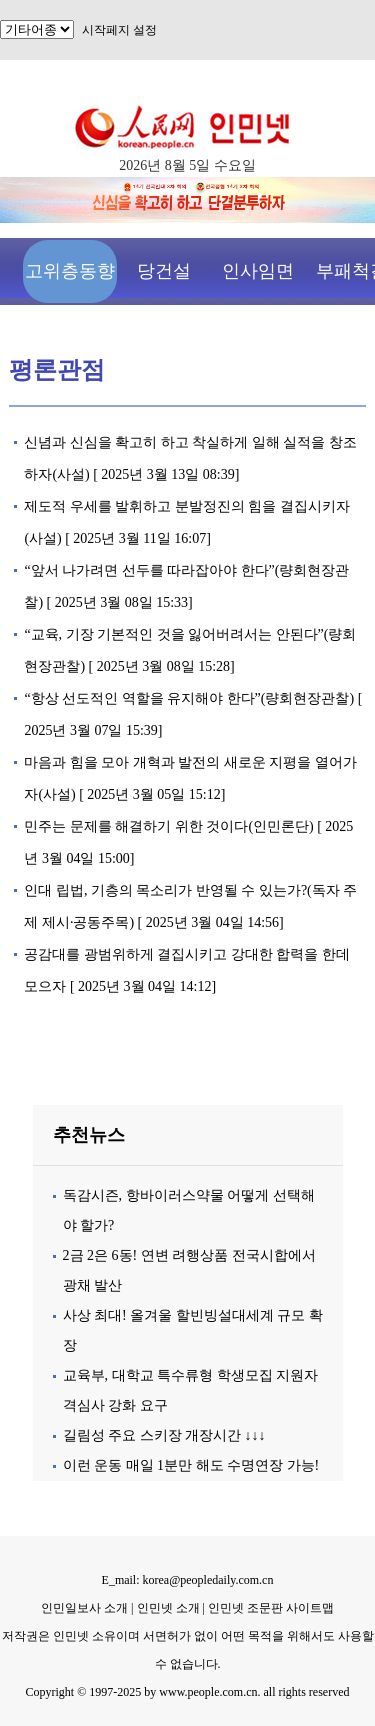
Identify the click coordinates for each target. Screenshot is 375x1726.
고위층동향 (70, 271)
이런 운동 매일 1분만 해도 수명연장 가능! (191, 1465)
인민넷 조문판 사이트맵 (271, 1608)
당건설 (164, 271)
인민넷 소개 (167, 1608)
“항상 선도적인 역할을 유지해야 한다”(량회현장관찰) (189, 698)
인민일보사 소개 (84, 1608)
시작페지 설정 (119, 30)
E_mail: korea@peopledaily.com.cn (188, 1580)
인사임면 (258, 271)
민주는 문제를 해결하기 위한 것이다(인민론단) (168, 826)
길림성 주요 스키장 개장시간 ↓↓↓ (164, 1435)
